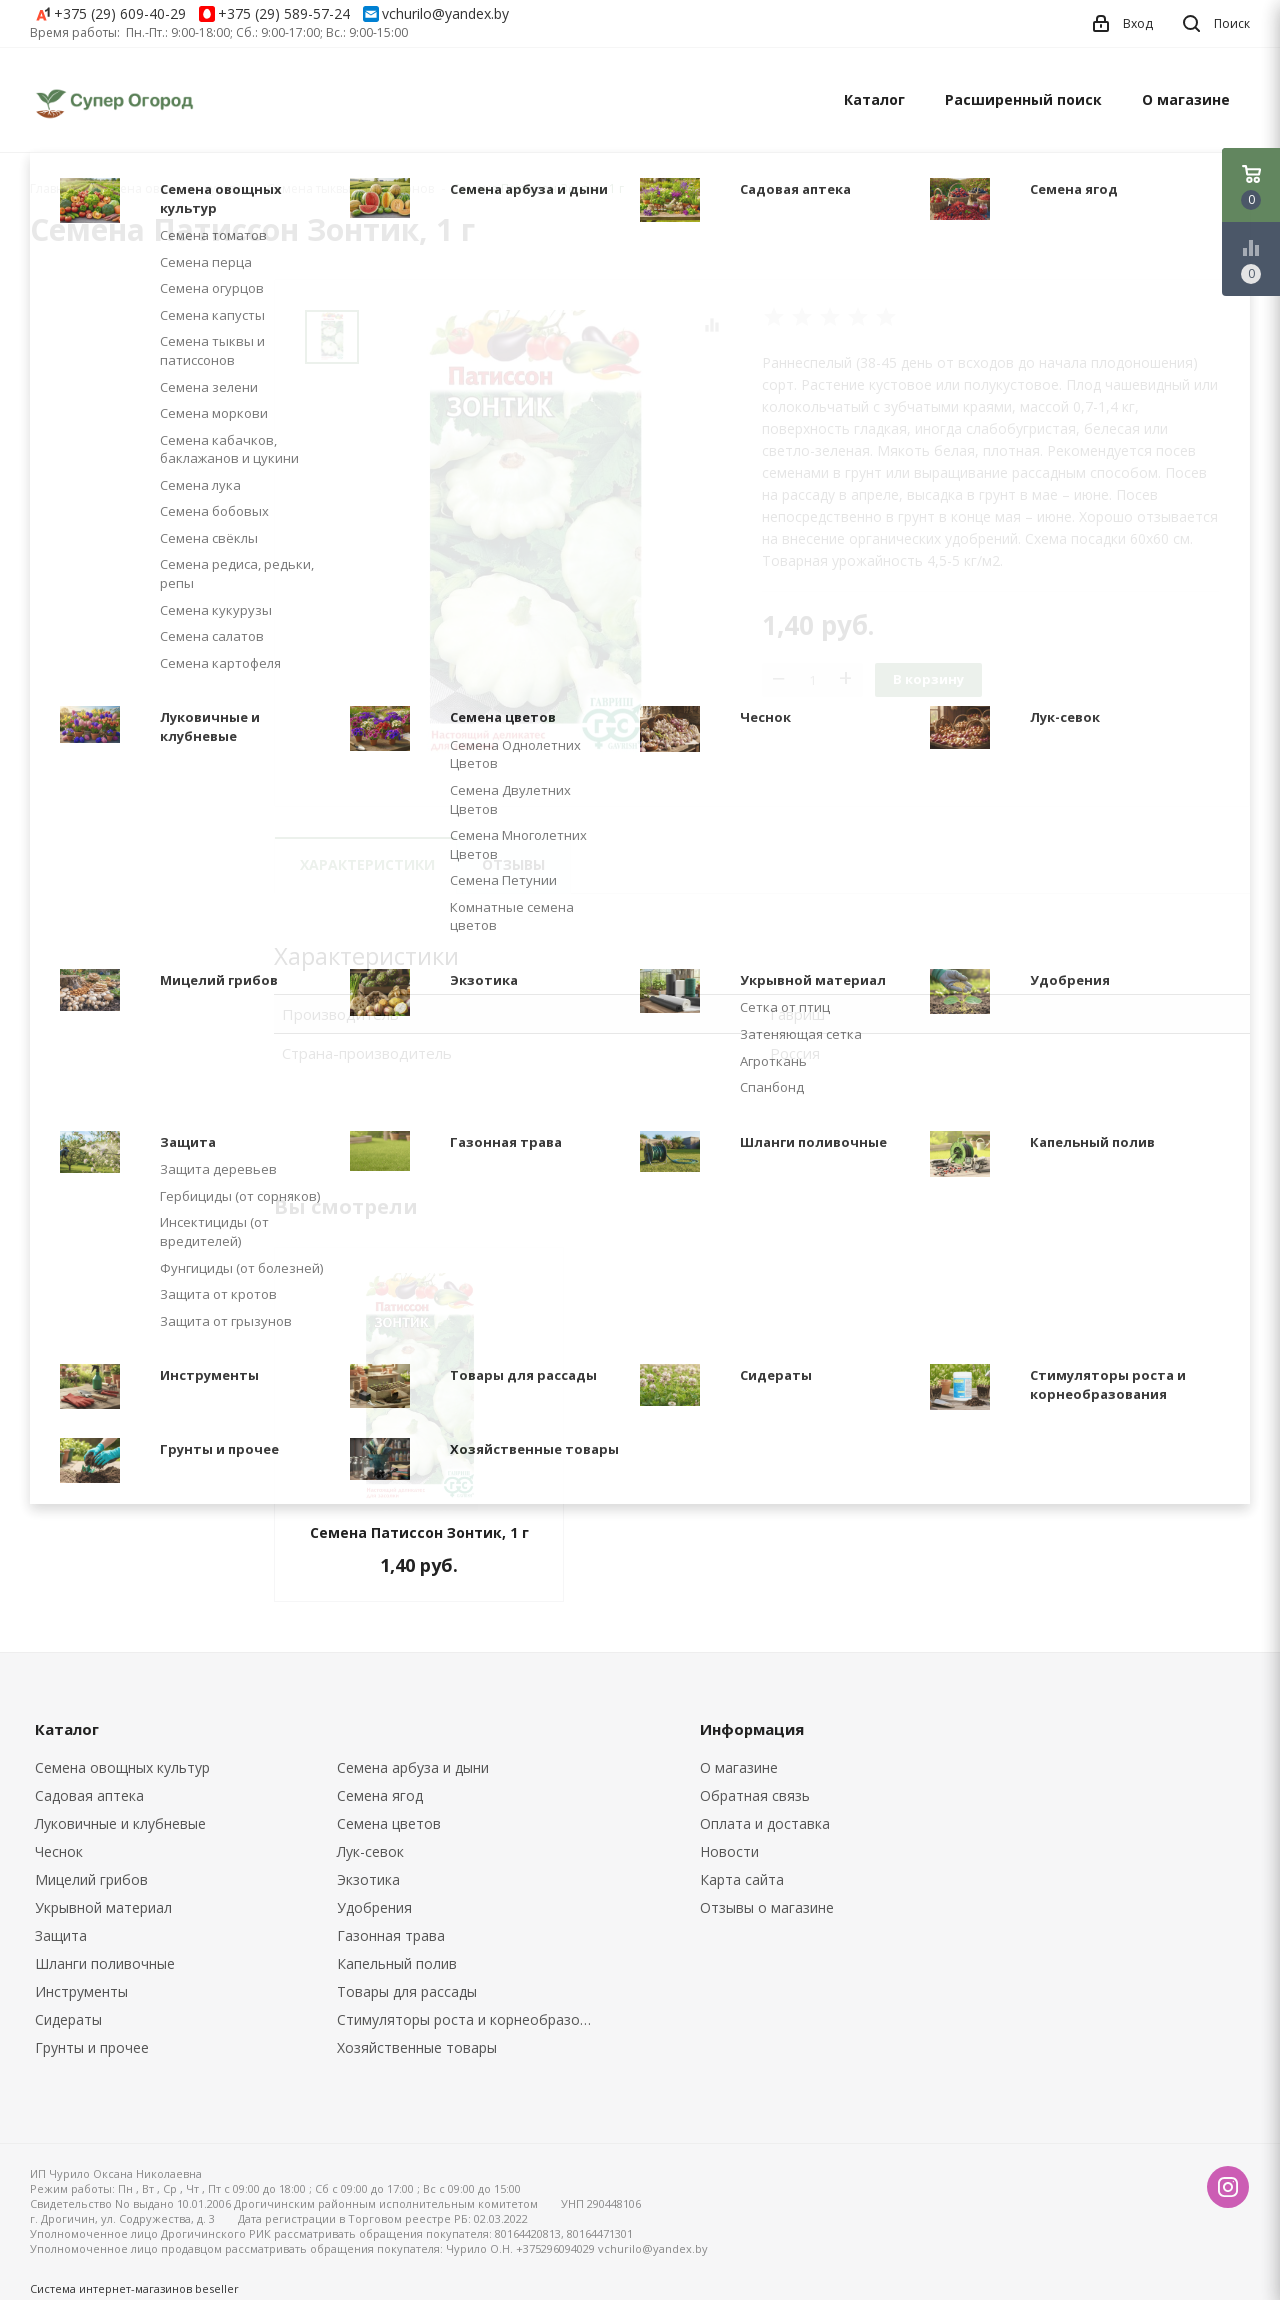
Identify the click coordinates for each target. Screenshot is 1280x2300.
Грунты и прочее (92, 2047)
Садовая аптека (89, 1795)
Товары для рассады (407, 1991)
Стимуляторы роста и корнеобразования (473, 2019)
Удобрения (374, 1907)
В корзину (928, 679)
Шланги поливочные (105, 1963)
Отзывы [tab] (513, 864)
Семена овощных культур (122, 1767)
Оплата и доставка (765, 1823)
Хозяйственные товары (417, 2047)
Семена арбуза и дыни (413, 1767)
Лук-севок (370, 1851)
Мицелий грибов (91, 1879)
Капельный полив (397, 1963)
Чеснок (59, 1851)
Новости (729, 1851)
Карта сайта (742, 1879)
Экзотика (368, 1879)
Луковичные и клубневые (120, 1823)
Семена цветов (389, 1823)
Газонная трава (391, 1935)
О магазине (1186, 99)
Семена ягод (380, 1795)
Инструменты (81, 1991)
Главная (54, 188)
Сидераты (68, 2019)
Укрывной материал (103, 1907)
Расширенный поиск (1023, 99)
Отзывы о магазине (767, 1907)
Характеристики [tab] (367, 864)
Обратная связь (755, 1795)
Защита (61, 1935)
